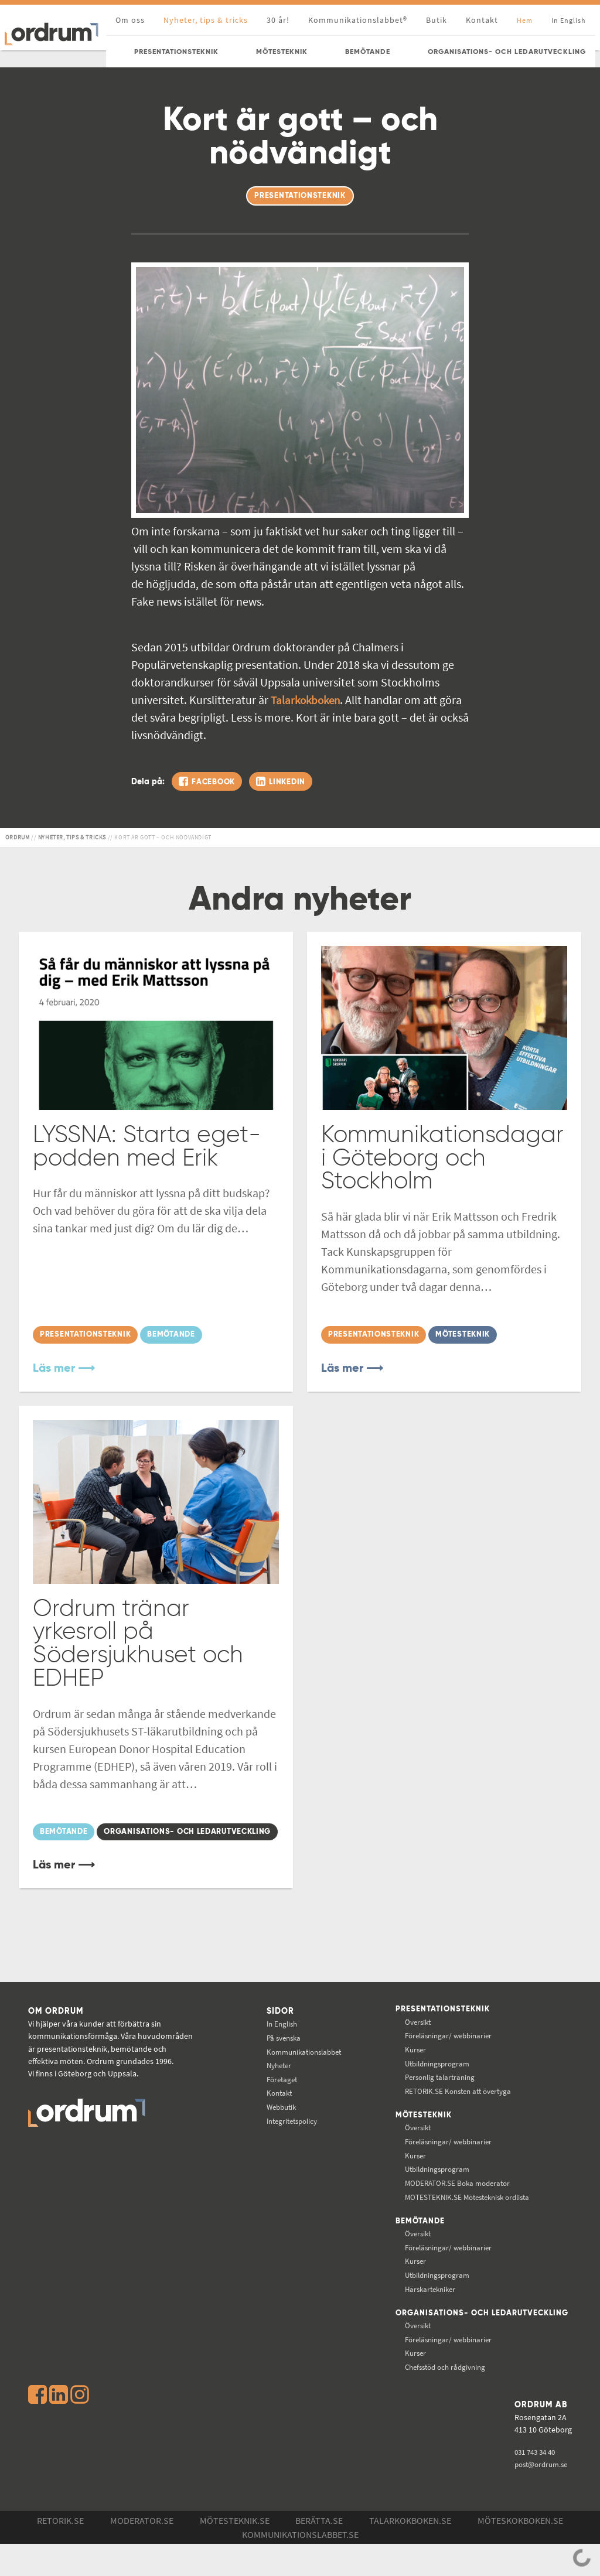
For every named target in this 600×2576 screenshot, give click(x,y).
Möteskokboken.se (520, 2552)
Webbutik (273, 2128)
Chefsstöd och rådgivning (438, 2399)
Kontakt (482, 20)
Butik (436, 20)
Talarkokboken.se (410, 2552)
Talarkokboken (308, 699)
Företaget (274, 2101)
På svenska (276, 2059)
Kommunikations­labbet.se (300, 2566)
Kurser (405, 2071)
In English (274, 2046)
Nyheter (271, 2087)
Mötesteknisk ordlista (460, 2219)
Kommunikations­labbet (298, 2073)
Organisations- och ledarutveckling (434, 2341)
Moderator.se (141, 2552)
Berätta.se (319, 2552)
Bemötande (410, 2244)
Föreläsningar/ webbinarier (441, 2058)
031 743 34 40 (536, 2483)
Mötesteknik (414, 2138)
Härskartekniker (421, 2312)
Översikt (408, 2044)
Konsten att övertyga (450, 2113)
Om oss (130, 20)
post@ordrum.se (542, 2496)
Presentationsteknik (433, 2032)
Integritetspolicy (285, 2142)
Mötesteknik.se (235, 2552)
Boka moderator (448, 2205)
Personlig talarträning (432, 2099)
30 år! (278, 20)
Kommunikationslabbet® (357, 20)
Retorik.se (60, 2552)
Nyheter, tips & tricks (205, 20)
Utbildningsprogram (429, 2085)
